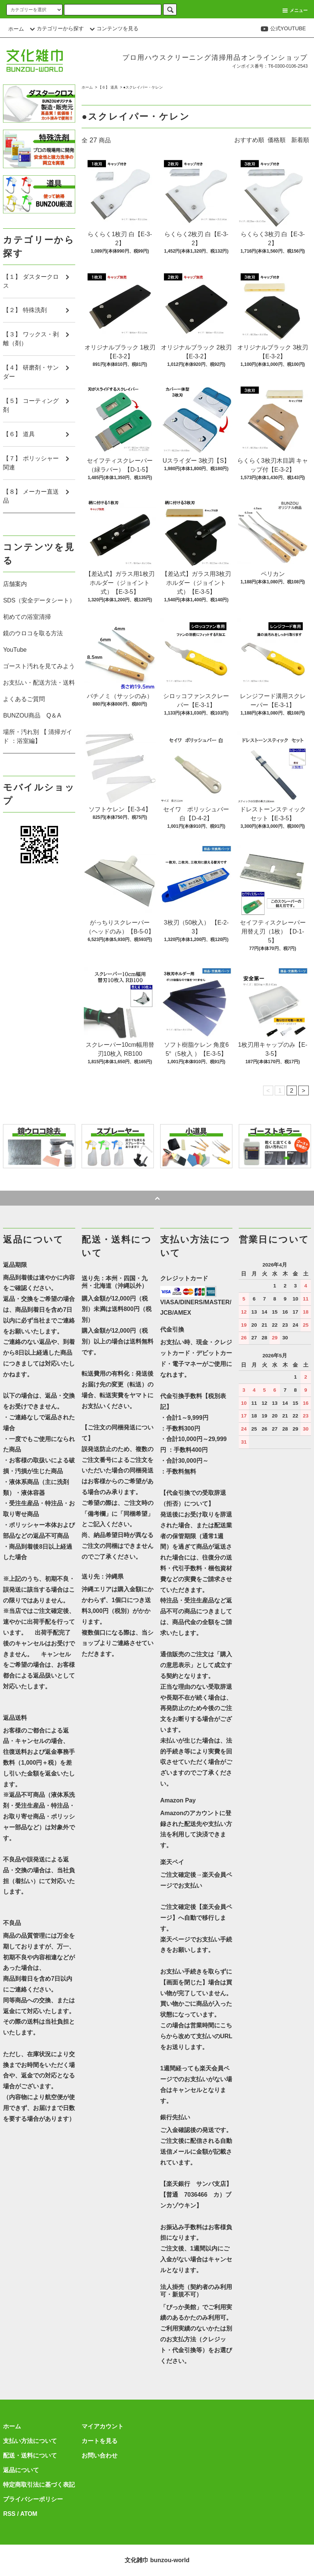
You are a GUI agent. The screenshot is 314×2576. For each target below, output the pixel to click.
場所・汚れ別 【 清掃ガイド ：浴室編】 (37, 736)
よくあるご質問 (24, 699)
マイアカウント (103, 2426)
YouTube (15, 650)
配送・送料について (30, 2455)
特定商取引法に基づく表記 (39, 2484)
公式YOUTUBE (283, 28)
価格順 (277, 140)
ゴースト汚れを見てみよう (39, 666)
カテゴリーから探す (56, 28)
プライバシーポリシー (33, 2499)
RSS (9, 2514)
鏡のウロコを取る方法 (33, 633)
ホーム (16, 29)
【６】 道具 (108, 87)
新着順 (300, 140)
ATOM (28, 2514)
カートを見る (100, 2441)
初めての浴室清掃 (27, 617)
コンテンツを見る (113, 28)
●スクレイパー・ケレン (143, 87)
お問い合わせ (100, 2455)
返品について (21, 2470)
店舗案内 (15, 584)
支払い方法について (30, 2441)
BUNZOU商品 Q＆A (32, 715)
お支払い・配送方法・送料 (39, 682)
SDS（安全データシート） (39, 600)
